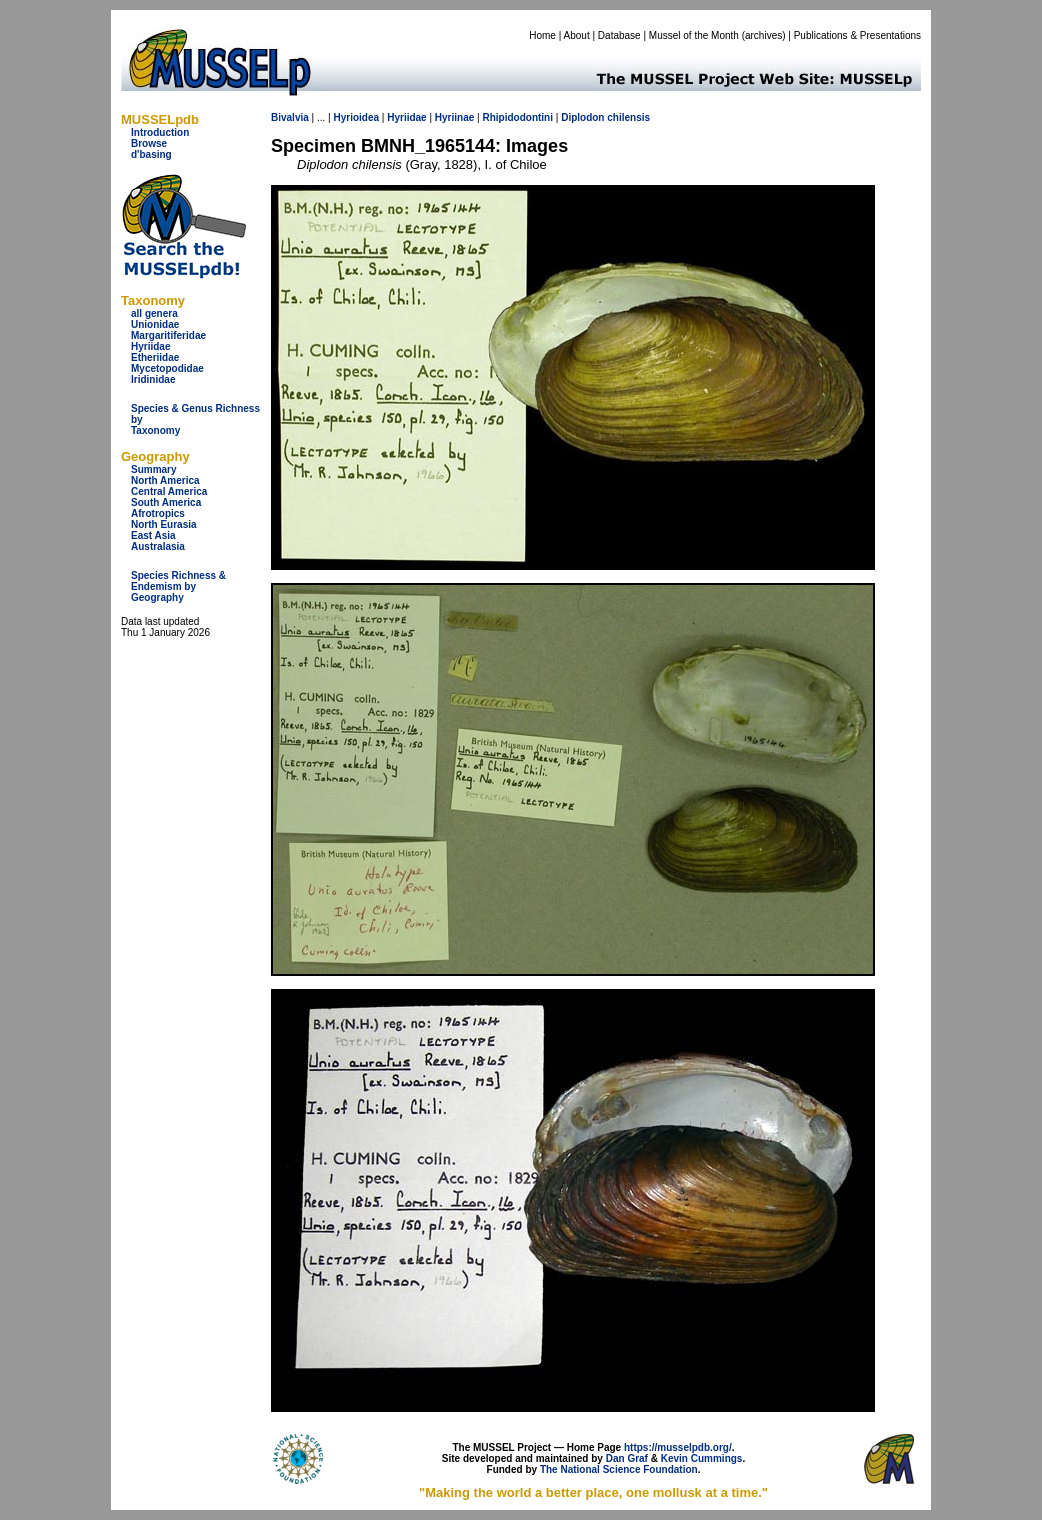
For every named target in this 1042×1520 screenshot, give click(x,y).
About (577, 35)
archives (763, 35)
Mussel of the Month (694, 35)
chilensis (628, 117)
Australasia (158, 546)
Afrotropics (158, 513)
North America (165, 480)
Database (619, 35)
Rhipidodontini (517, 117)
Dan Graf (627, 1458)
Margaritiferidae (168, 335)
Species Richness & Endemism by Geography (178, 586)
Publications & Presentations (857, 35)
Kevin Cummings (702, 1458)
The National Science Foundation (619, 1469)
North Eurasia (164, 524)
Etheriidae (155, 357)
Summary (154, 469)
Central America (169, 491)
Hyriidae (150, 346)
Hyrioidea (356, 117)
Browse (149, 143)
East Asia (153, 535)
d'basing (151, 154)
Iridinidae (153, 379)
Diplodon (582, 117)
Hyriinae (454, 117)
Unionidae (155, 324)
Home (542, 35)
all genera (154, 313)
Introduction (160, 132)
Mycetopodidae (167, 368)
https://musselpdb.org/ (678, 1447)
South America (166, 502)
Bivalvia (290, 117)
